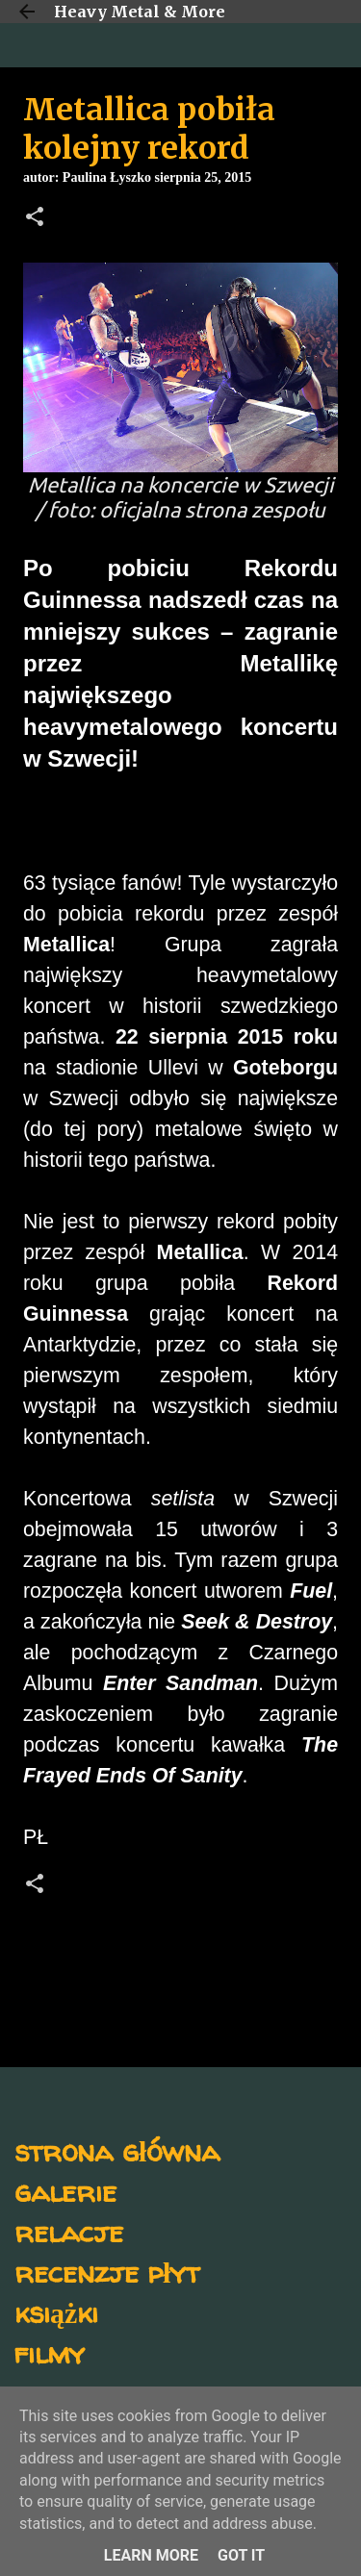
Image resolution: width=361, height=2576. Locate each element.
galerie (65, 2190)
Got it (241, 2555)
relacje (68, 2231)
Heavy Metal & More (139, 11)
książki (56, 2312)
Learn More (151, 2555)
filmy (49, 2352)
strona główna (116, 2150)
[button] (34, 218)
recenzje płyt (106, 2271)
